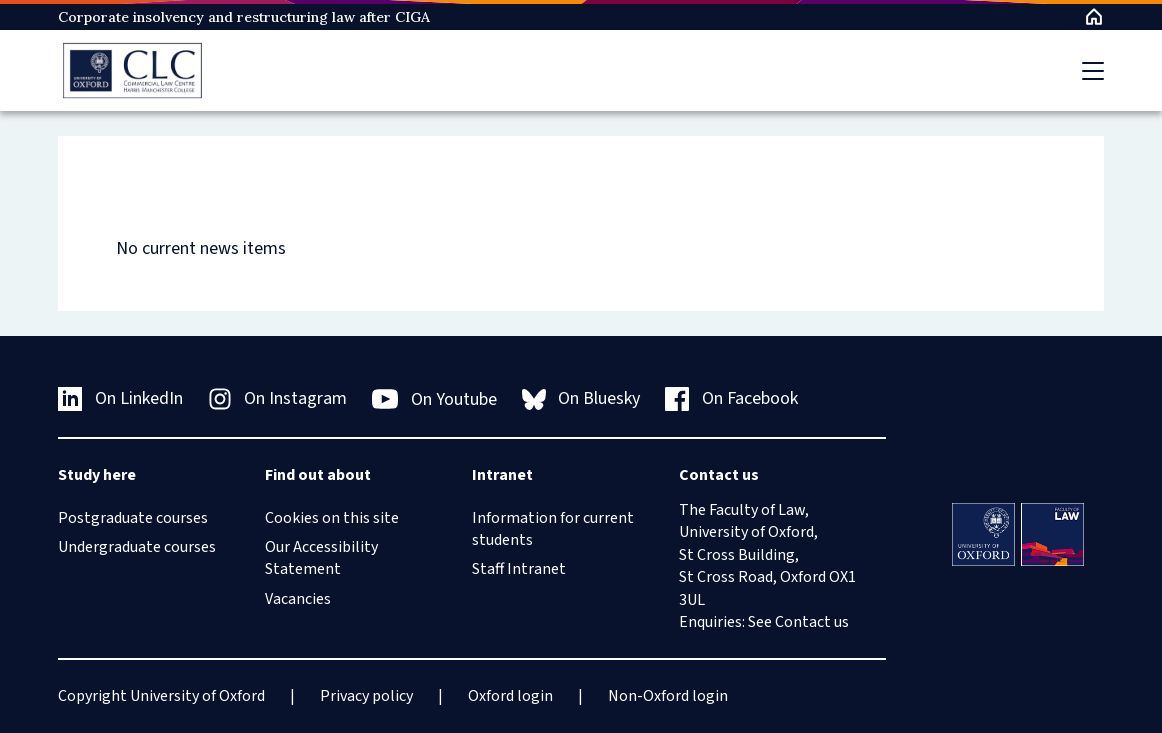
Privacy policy (366, 696)
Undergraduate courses (137, 547)
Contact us (812, 622)
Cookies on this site (332, 518)
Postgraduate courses (133, 518)
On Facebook (731, 398)
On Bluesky (581, 398)
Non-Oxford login (668, 696)
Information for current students (553, 529)
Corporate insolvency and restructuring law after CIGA (244, 17)
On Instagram (278, 398)
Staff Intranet (519, 569)
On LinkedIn (120, 398)
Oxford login (510, 696)
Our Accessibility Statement (321, 558)
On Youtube (434, 399)
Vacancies (298, 599)
